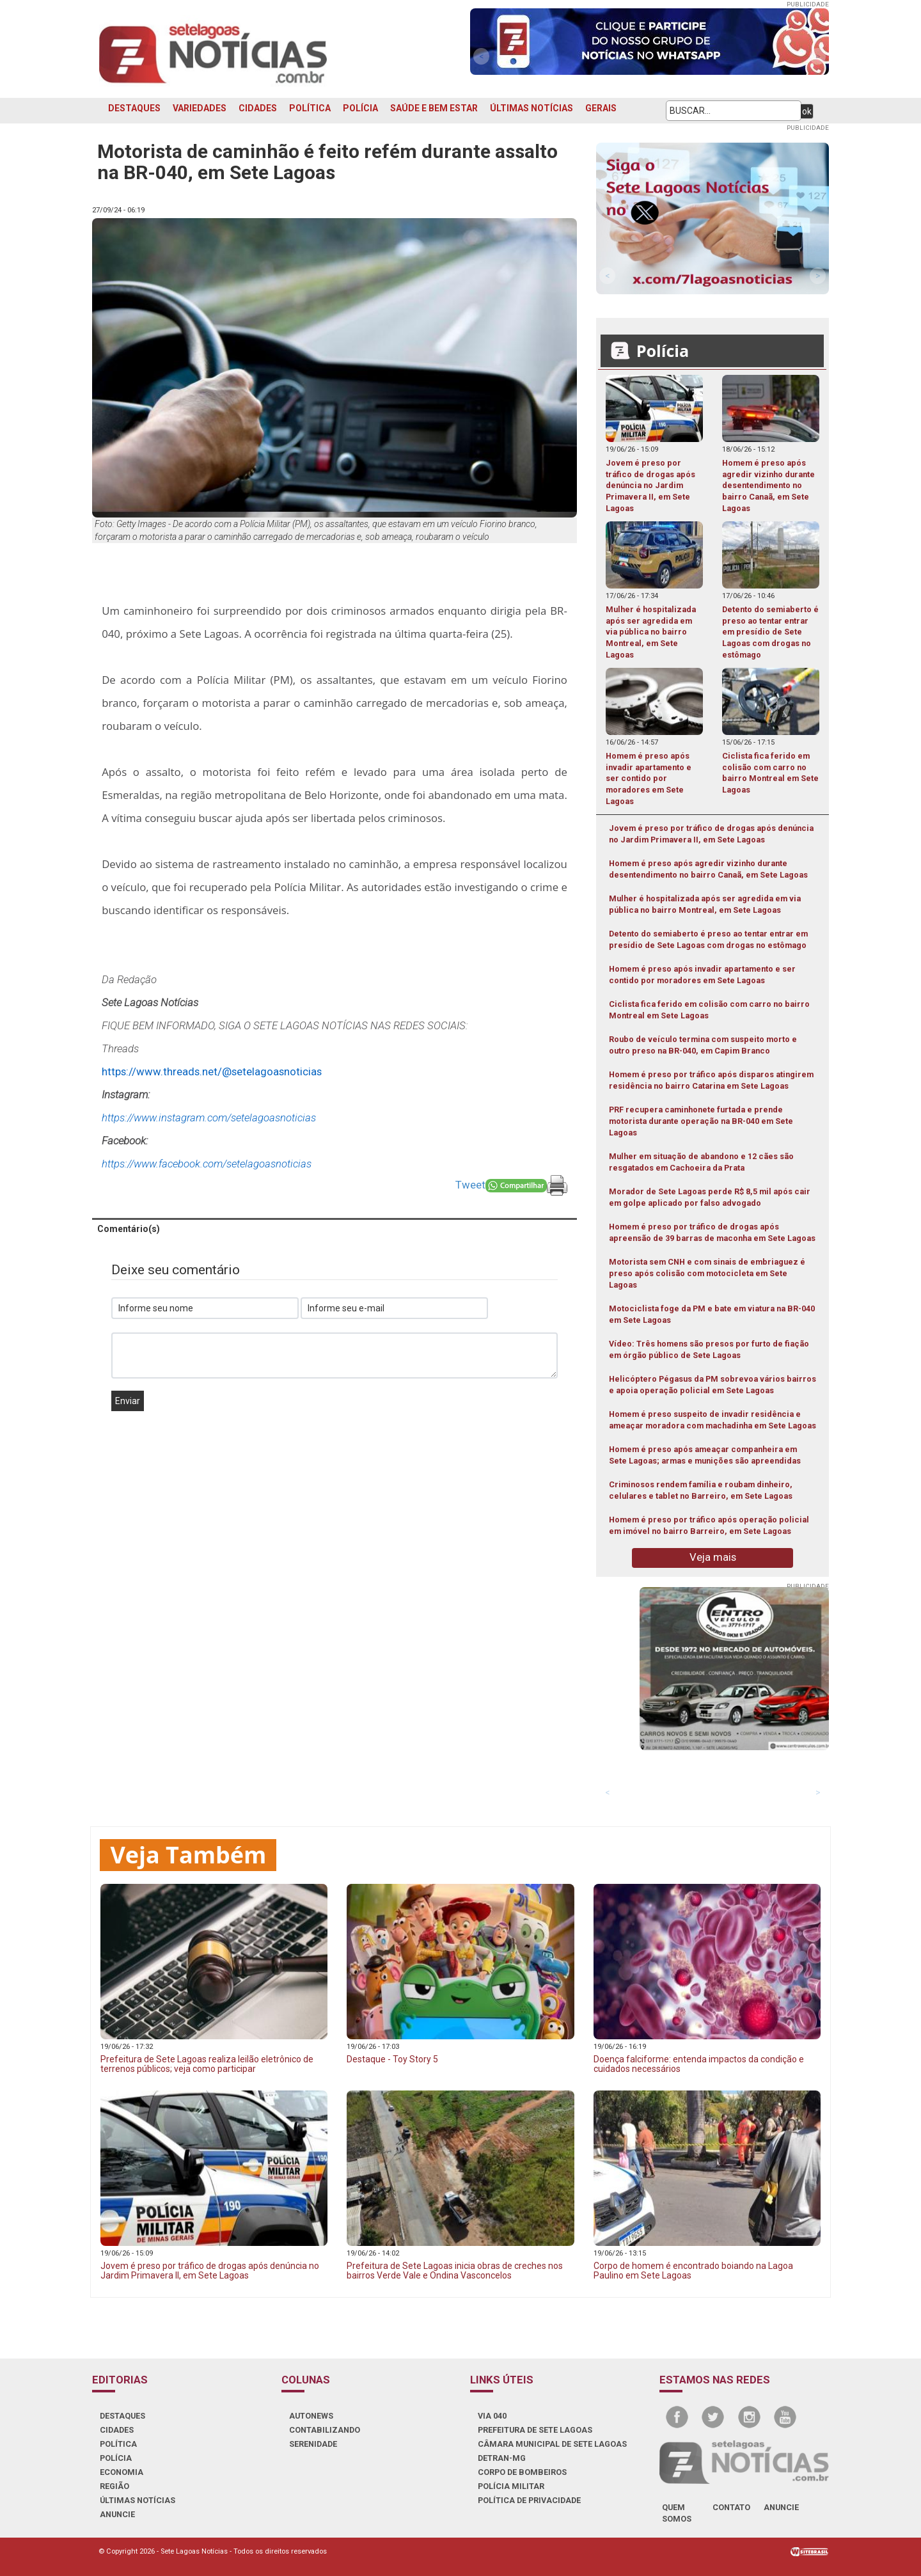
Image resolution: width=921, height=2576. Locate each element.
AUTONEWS (311, 2416)
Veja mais (712, 1557)
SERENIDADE (313, 2444)
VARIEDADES (199, 108)
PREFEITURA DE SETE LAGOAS (535, 2430)
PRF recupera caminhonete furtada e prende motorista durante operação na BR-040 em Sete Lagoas (701, 1121)
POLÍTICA (310, 108)
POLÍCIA (360, 108)
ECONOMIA (121, 2472)
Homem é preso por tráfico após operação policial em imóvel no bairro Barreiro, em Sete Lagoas (709, 1525)
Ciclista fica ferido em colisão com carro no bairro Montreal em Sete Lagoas (709, 1009)
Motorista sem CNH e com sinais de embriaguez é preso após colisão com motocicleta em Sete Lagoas (707, 1273)
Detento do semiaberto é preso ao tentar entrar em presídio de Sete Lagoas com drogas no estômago (708, 939)
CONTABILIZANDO (324, 2430)
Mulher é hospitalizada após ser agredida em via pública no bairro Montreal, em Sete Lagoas (705, 904)
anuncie (781, 2507)
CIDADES (258, 108)
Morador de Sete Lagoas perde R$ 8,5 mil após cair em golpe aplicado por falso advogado (709, 1197)
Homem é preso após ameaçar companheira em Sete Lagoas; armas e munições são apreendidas (705, 1455)
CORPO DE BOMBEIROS (522, 2472)
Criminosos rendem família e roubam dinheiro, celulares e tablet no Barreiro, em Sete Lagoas (700, 1490)
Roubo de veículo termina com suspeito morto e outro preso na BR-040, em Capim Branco (703, 1044)
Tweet (470, 1184)
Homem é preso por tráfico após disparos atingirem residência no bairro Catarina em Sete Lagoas (711, 1080)
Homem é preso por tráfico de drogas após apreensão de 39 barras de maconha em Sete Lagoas (712, 1232)
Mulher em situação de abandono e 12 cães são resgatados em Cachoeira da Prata (701, 1162)
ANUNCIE (117, 2514)
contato (731, 2507)
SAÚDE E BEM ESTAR (434, 108)
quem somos (676, 2513)
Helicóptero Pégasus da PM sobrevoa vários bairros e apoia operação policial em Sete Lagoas (712, 1384)
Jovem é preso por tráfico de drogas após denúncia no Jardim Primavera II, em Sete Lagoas (711, 833)
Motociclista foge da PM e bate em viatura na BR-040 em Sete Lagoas (712, 1314)
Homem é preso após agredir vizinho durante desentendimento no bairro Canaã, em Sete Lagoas (708, 869)
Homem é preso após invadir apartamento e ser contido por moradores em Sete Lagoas (702, 974)
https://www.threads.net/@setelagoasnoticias (212, 1071)
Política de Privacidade (529, 2500)
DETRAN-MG (502, 2458)
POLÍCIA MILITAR (511, 2486)
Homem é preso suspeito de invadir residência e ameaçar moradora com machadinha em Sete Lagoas (712, 1419)
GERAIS (601, 108)
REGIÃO (114, 2486)
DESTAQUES (134, 108)
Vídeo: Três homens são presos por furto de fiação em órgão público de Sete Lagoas (709, 1349)
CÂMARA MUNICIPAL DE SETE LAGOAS (552, 2444)
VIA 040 (492, 2416)
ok (807, 111)
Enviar (127, 1401)
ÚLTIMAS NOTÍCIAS (531, 108)
